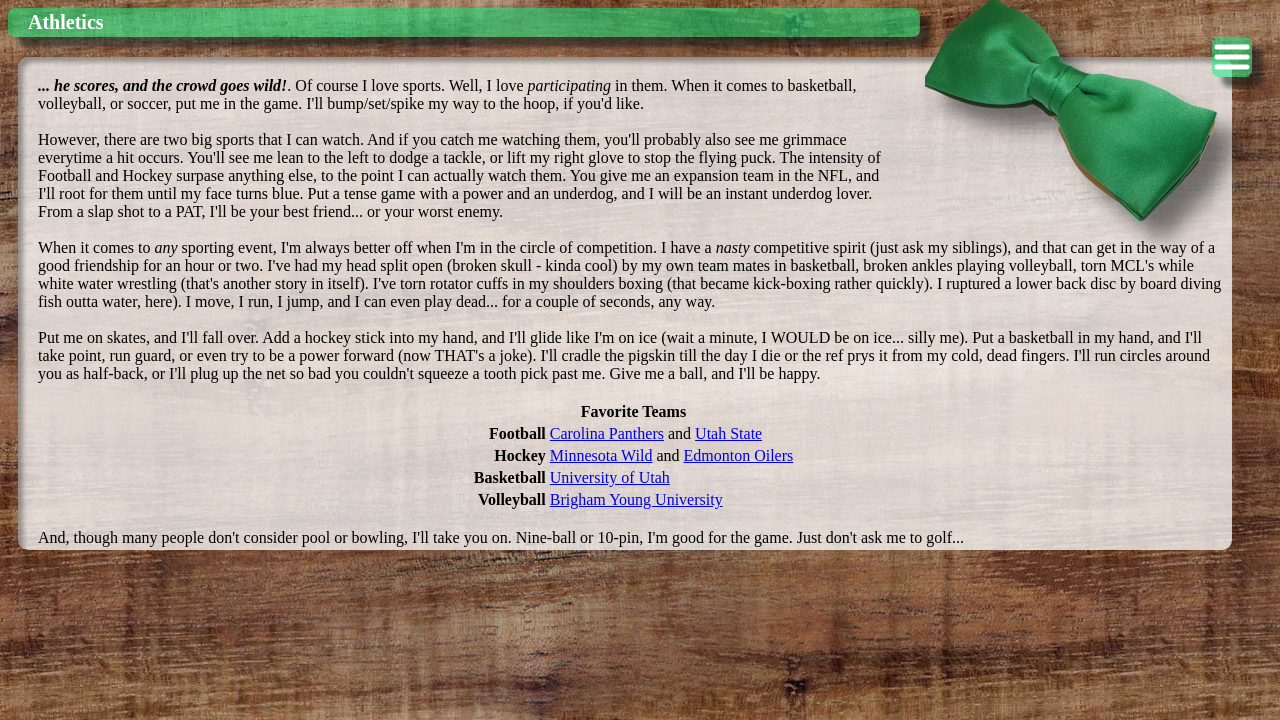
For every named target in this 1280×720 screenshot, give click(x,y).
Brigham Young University (636, 499)
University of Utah (610, 477)
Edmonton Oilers (738, 455)
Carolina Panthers (607, 433)
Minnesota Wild (601, 455)
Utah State (728, 433)
